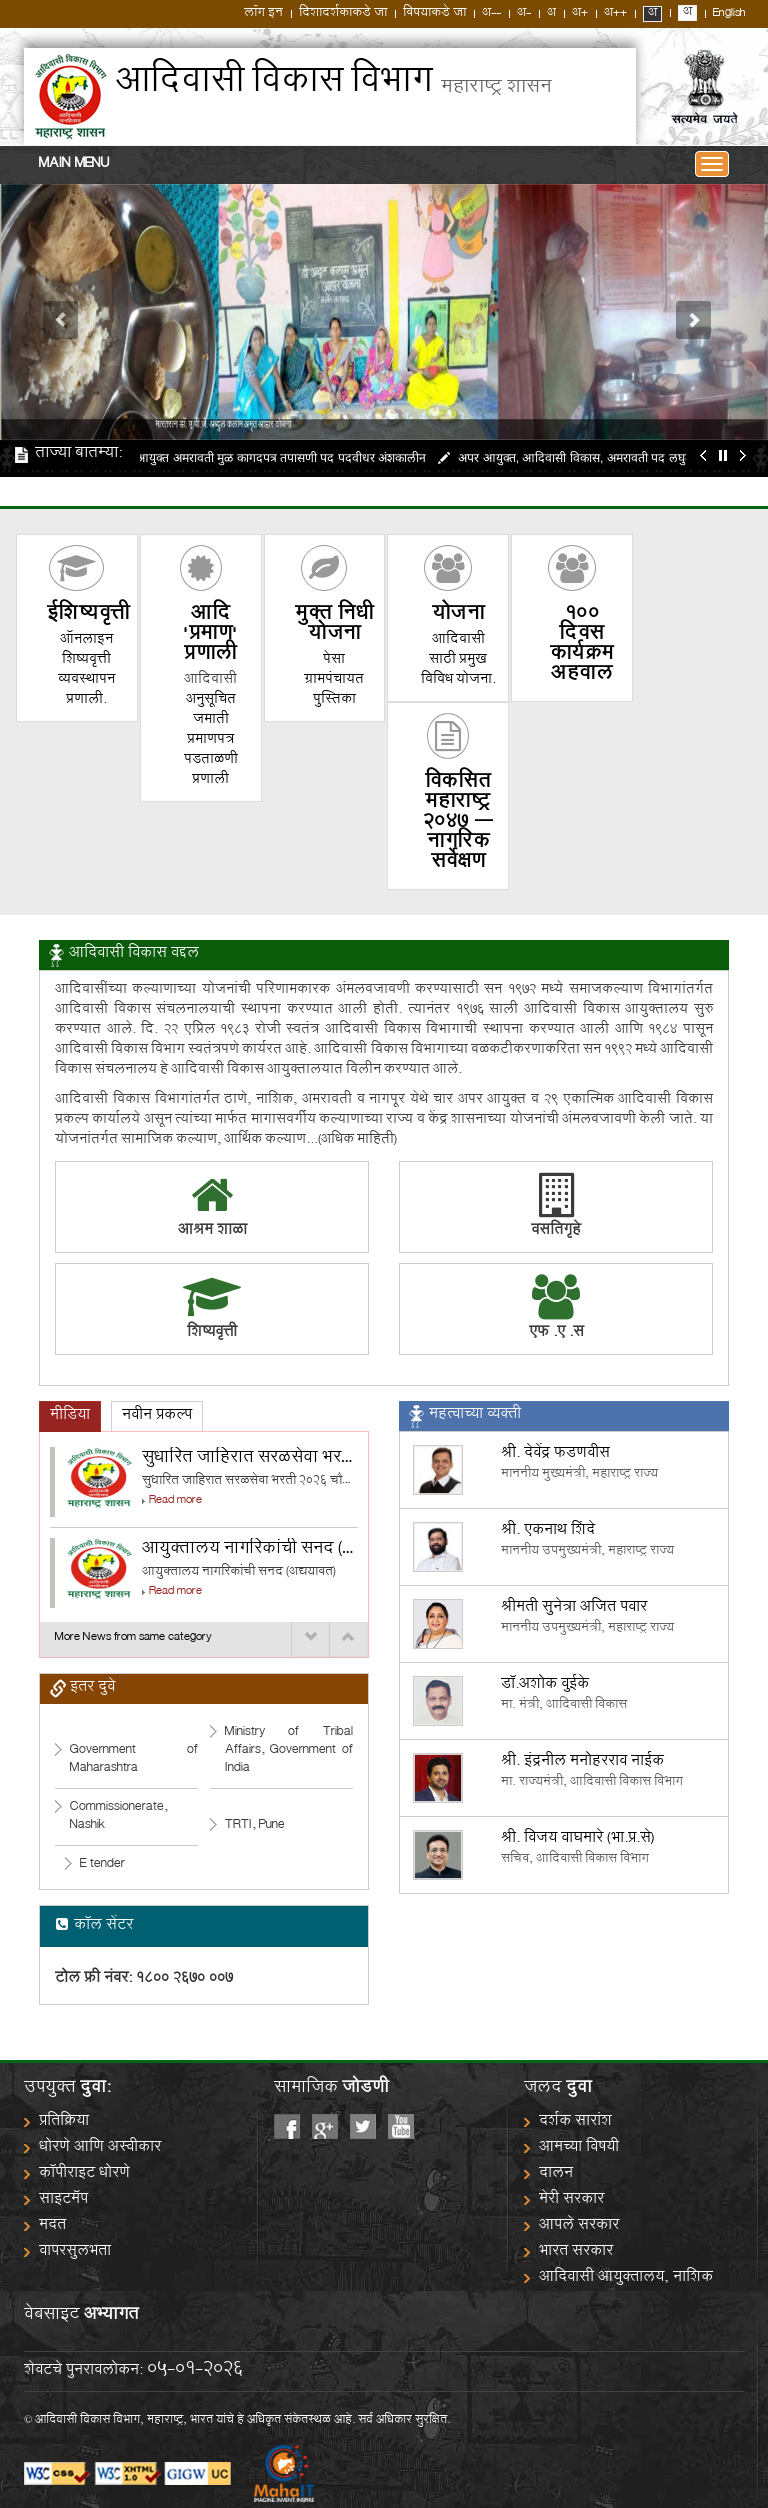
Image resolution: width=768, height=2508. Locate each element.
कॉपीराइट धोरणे (84, 2174)
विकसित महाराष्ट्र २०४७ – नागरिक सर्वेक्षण (458, 823)
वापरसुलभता (75, 2252)
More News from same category (133, 1636)
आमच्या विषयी (579, 2148)
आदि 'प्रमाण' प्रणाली (210, 635)
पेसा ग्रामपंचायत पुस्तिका (334, 680)
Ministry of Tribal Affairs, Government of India (289, 1750)
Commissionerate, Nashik (119, 1816)
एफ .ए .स (556, 1333)
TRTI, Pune (255, 1825)
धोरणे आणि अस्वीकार (100, 2148)
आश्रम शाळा (212, 1231)
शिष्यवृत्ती (88, 615)
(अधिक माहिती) (357, 1140)
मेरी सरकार (571, 2200)
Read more (175, 1501)
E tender (102, 1864)
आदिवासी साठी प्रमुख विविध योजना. (458, 660)
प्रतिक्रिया (64, 2122)
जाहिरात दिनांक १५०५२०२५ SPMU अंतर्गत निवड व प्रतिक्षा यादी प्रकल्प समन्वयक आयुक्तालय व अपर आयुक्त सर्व (374, 491)
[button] (57, 312)
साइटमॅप (63, 2200)
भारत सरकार (576, 2252)
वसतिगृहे (556, 1209)
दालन (556, 2174)
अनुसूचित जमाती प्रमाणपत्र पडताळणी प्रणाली (211, 740)
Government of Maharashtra (134, 1759)
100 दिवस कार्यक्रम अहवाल (582, 645)
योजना (458, 615)
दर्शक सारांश (575, 2122)
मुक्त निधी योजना (334, 625)
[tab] (70, 1416)
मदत (52, 2226)
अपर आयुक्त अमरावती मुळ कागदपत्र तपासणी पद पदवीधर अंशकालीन (277, 458)
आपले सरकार (579, 2226)
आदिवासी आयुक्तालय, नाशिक (626, 2278)
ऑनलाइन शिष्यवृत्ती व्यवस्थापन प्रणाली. (86, 670)
